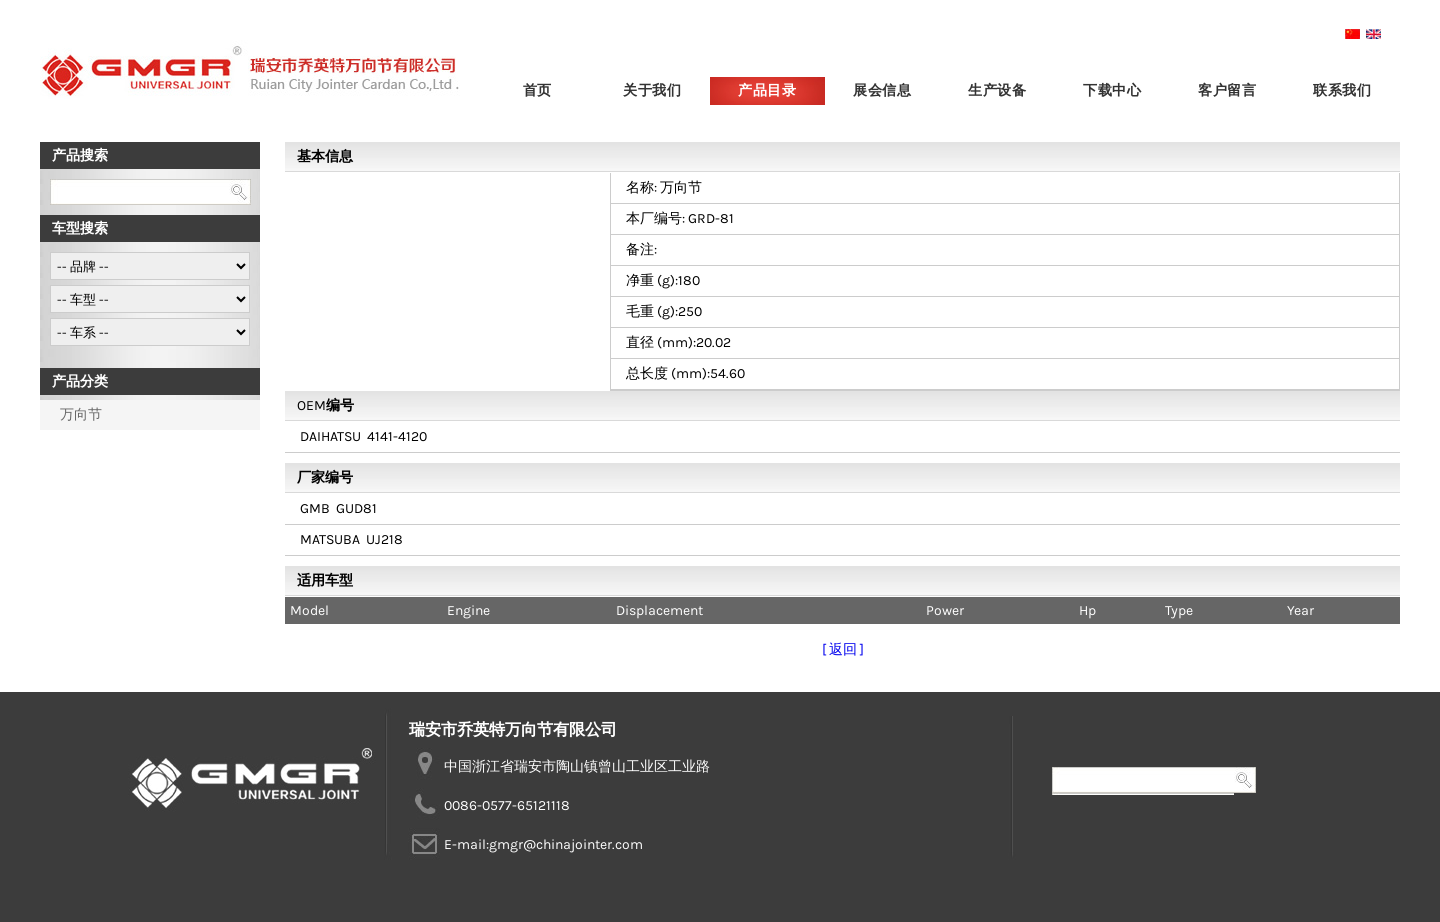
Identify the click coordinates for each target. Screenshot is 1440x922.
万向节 (81, 414)
